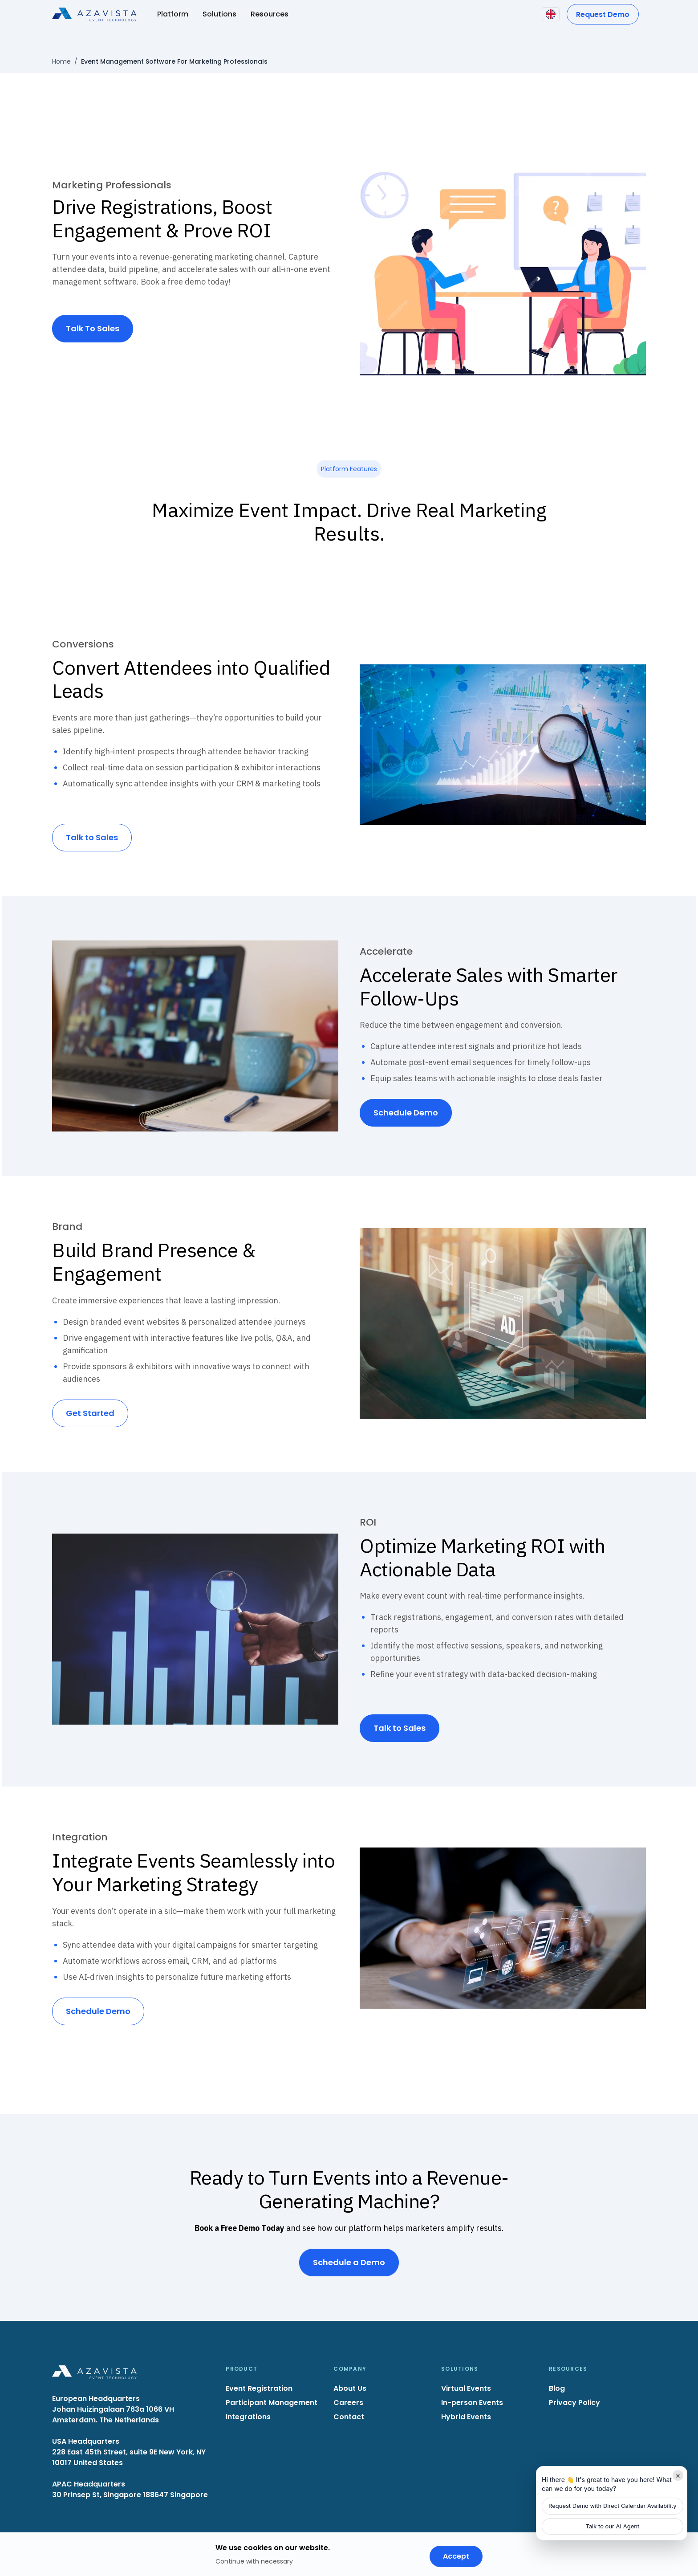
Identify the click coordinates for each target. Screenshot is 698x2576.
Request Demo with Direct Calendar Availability (612, 2505)
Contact (348, 2417)
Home (61, 61)
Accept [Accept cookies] (456, 2556)
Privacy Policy (574, 2402)
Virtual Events (466, 2388)
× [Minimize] (678, 2475)
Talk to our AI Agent (612, 2526)
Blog (557, 2388)
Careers (348, 2402)
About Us (349, 2388)
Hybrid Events (466, 2417)
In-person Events (472, 2402)
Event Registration (259, 2388)
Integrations (248, 2417)
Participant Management (271, 2402)
